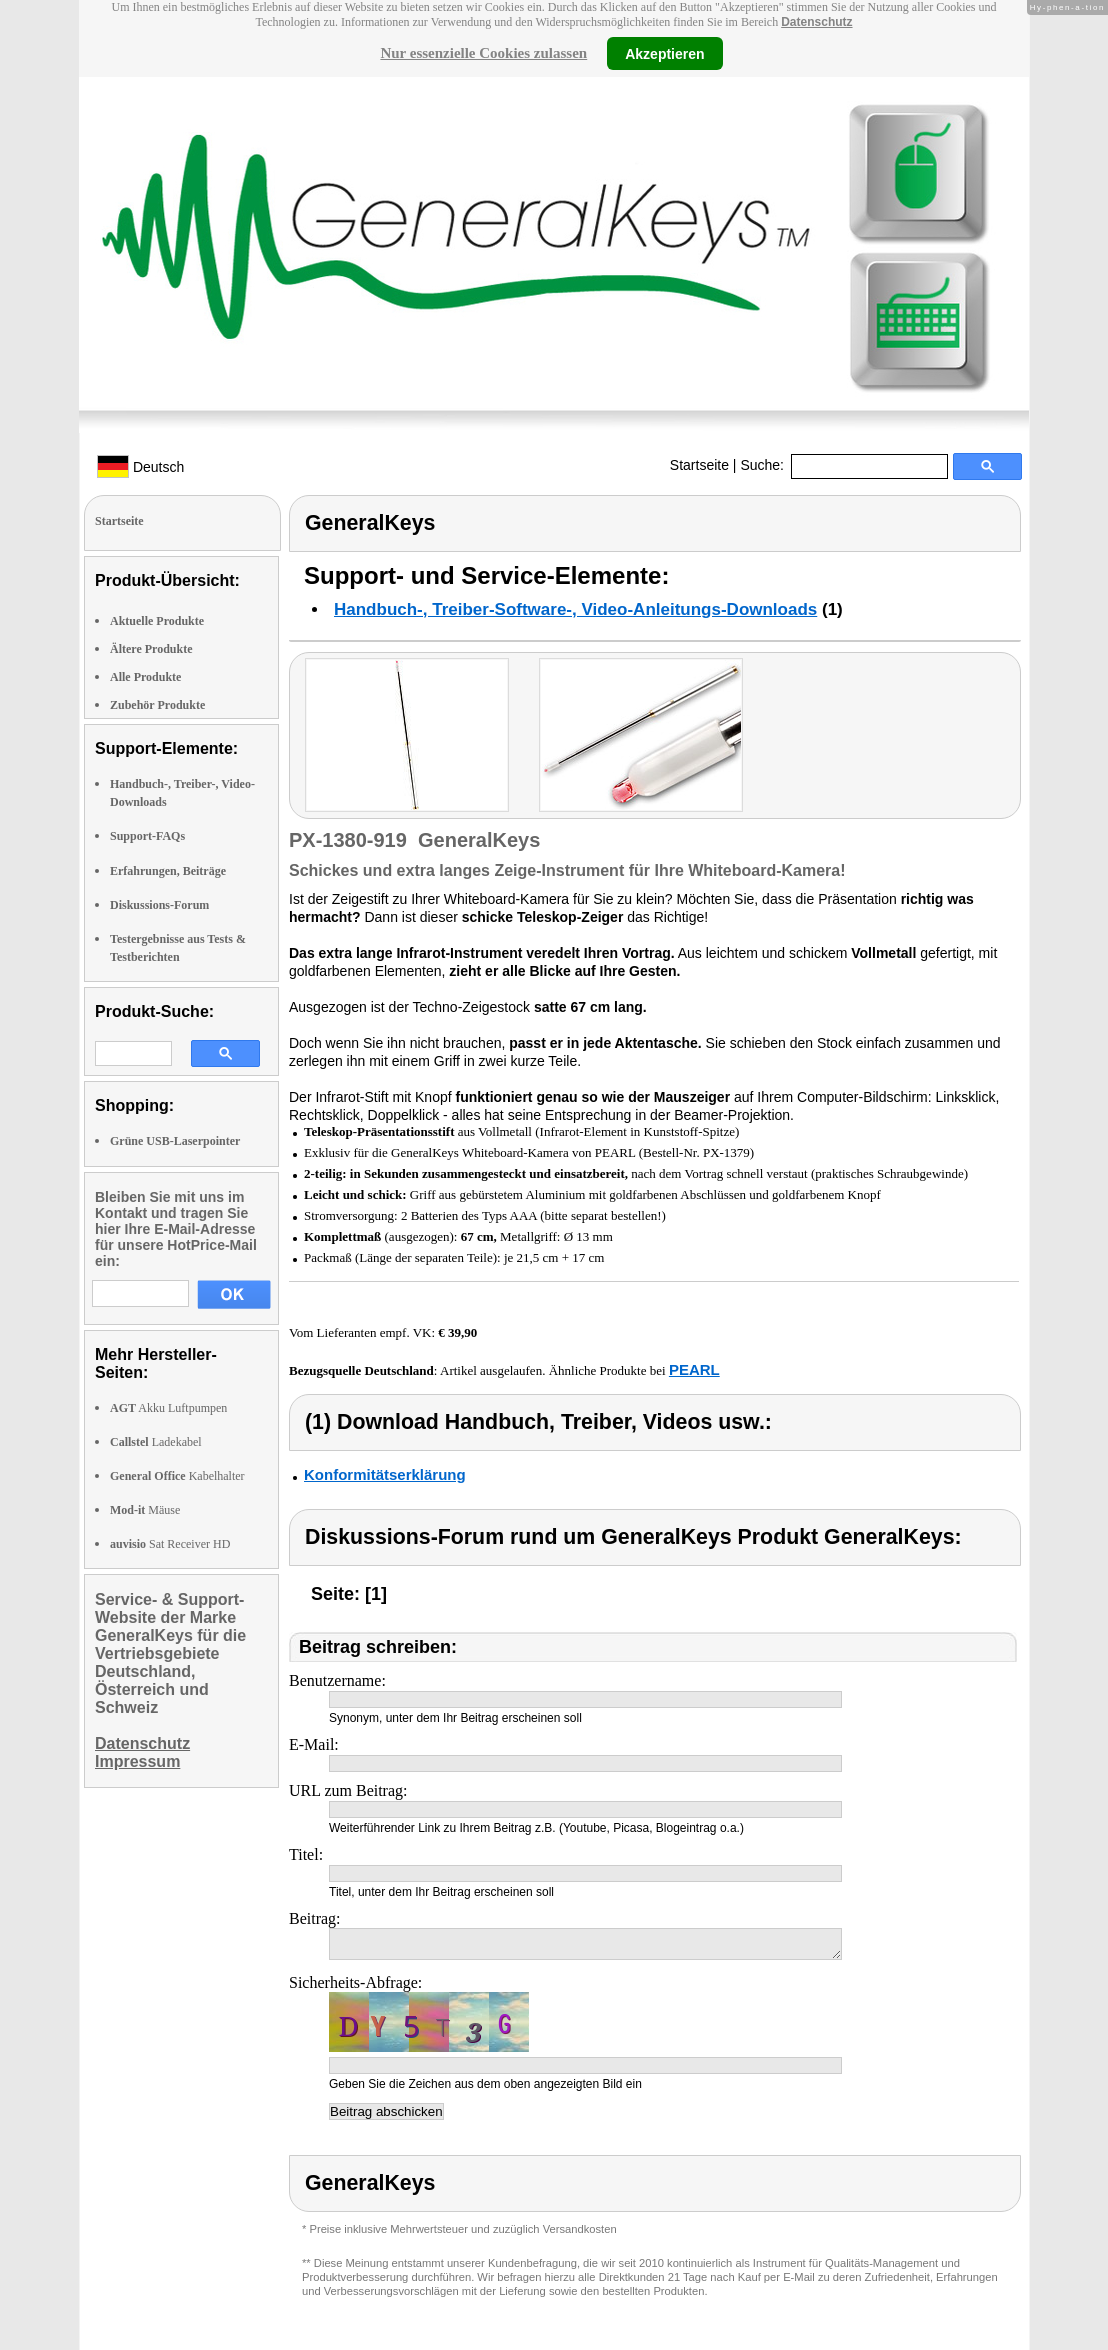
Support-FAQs (147, 836)
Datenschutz (816, 22)
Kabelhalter (177, 1476)
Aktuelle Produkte (157, 621)
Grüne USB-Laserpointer (175, 1141)
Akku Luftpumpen (168, 1408)
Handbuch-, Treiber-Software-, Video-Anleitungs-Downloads (575, 609)
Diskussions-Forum (159, 905)
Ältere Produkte (151, 649)
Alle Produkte (145, 677)
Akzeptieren (664, 53)
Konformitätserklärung (385, 1474)
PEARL (694, 1369)
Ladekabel (156, 1442)
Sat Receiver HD (170, 1544)
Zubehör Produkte (157, 705)
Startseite (699, 465)
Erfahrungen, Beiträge (168, 871)
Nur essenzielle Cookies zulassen (483, 53)
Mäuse (145, 1510)
